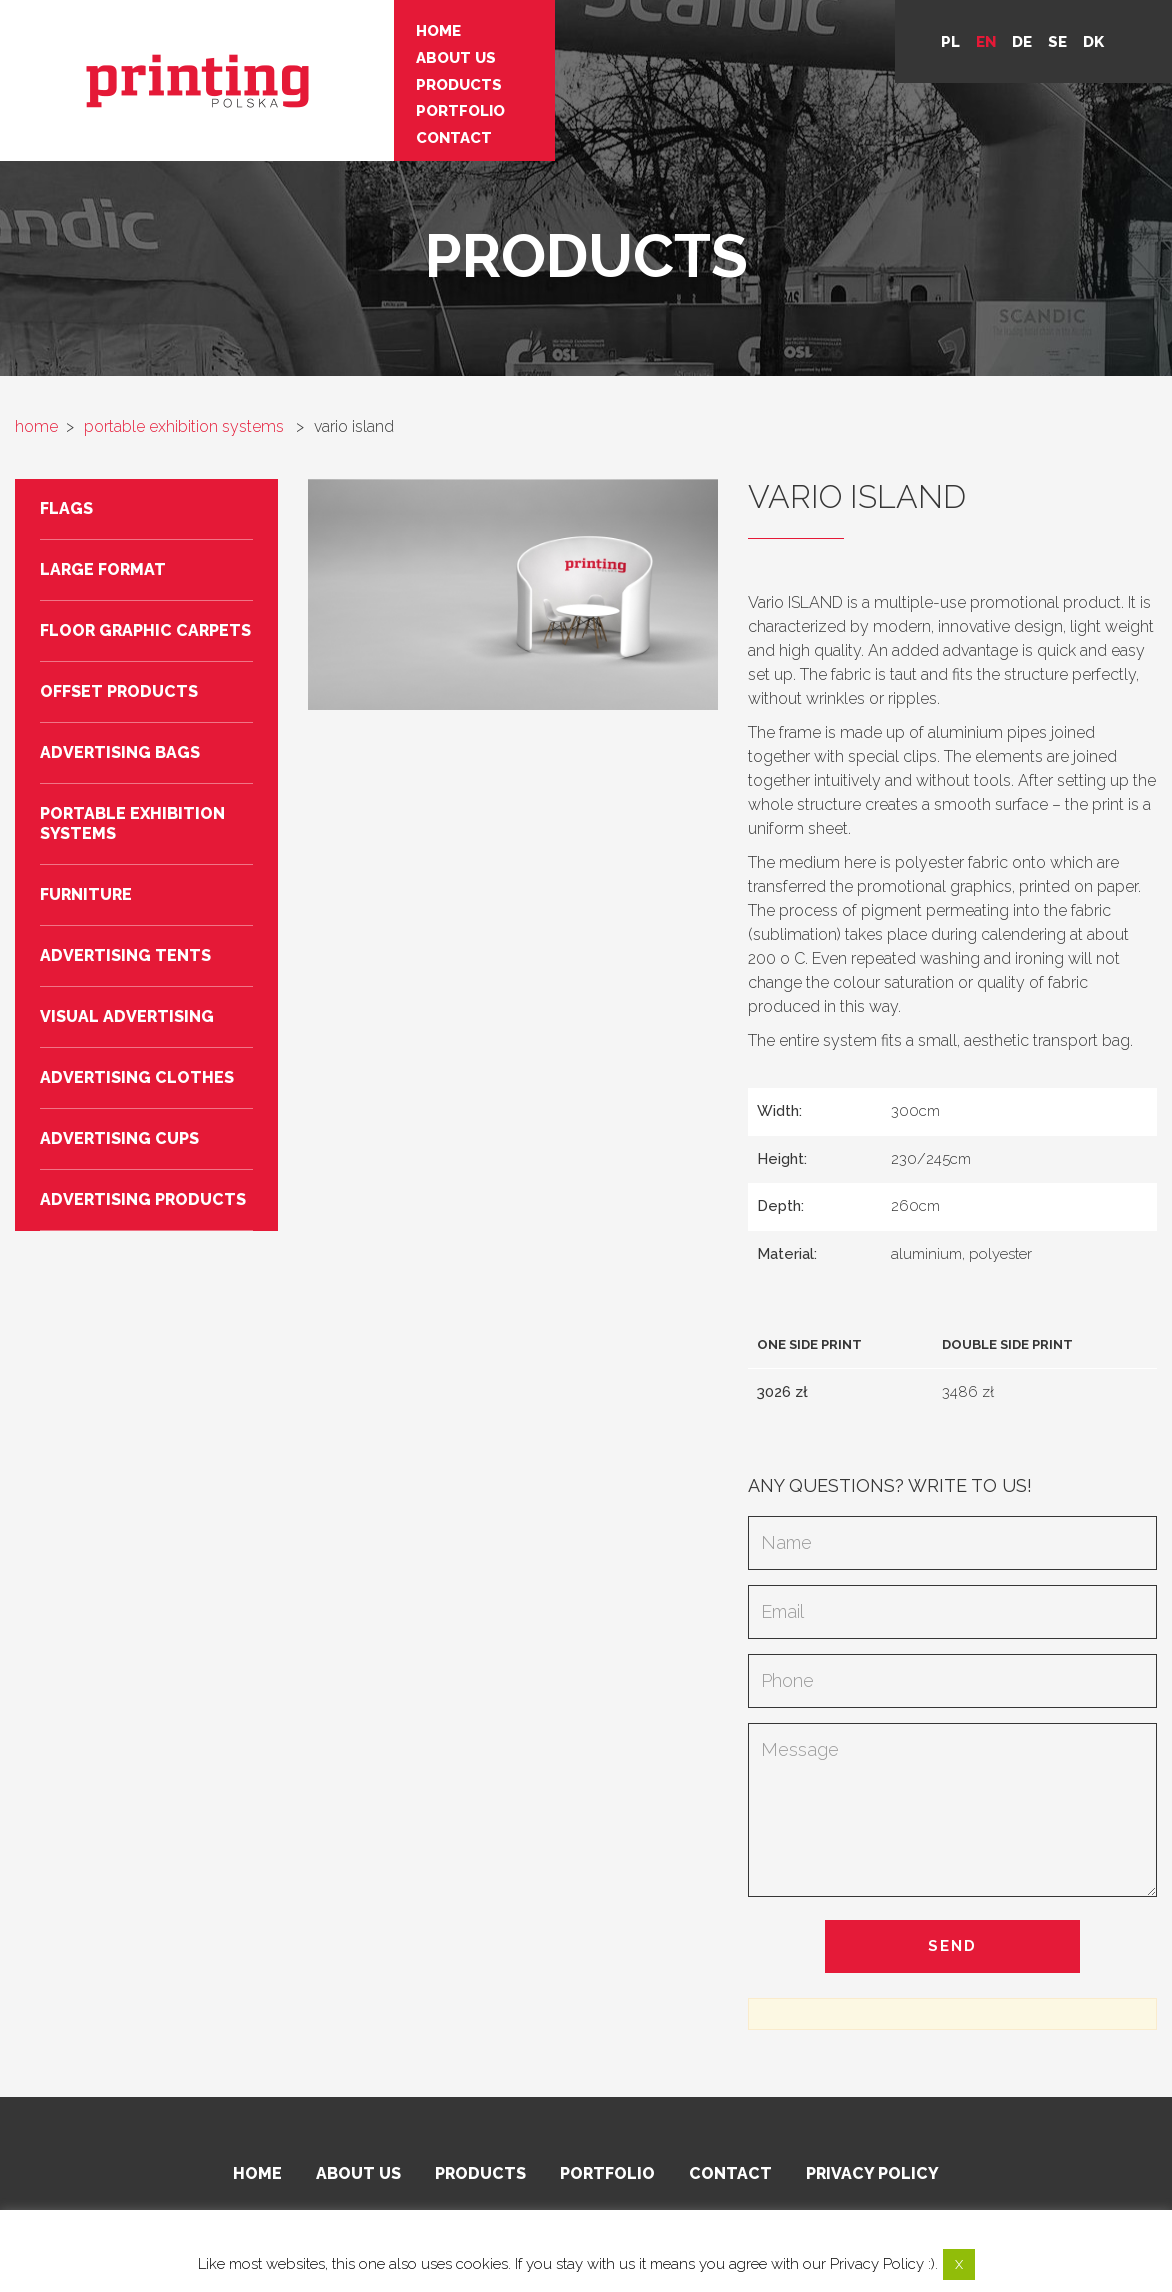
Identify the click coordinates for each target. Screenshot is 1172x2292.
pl (950, 42)
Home (388, 30)
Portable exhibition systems (132, 823)
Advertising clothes (137, 1077)
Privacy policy (872, 2173)
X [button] (959, 2264)
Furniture (86, 894)
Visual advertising (127, 1016)
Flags (66, 508)
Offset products (119, 691)
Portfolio (410, 105)
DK (1093, 42)
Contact (404, 130)
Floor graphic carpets (145, 630)
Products (409, 80)
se (1057, 42)
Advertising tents (125, 955)
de (1022, 42)
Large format (103, 569)
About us (406, 55)
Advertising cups (119, 1138)
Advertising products (143, 1199)
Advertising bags (120, 752)
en (986, 42)
